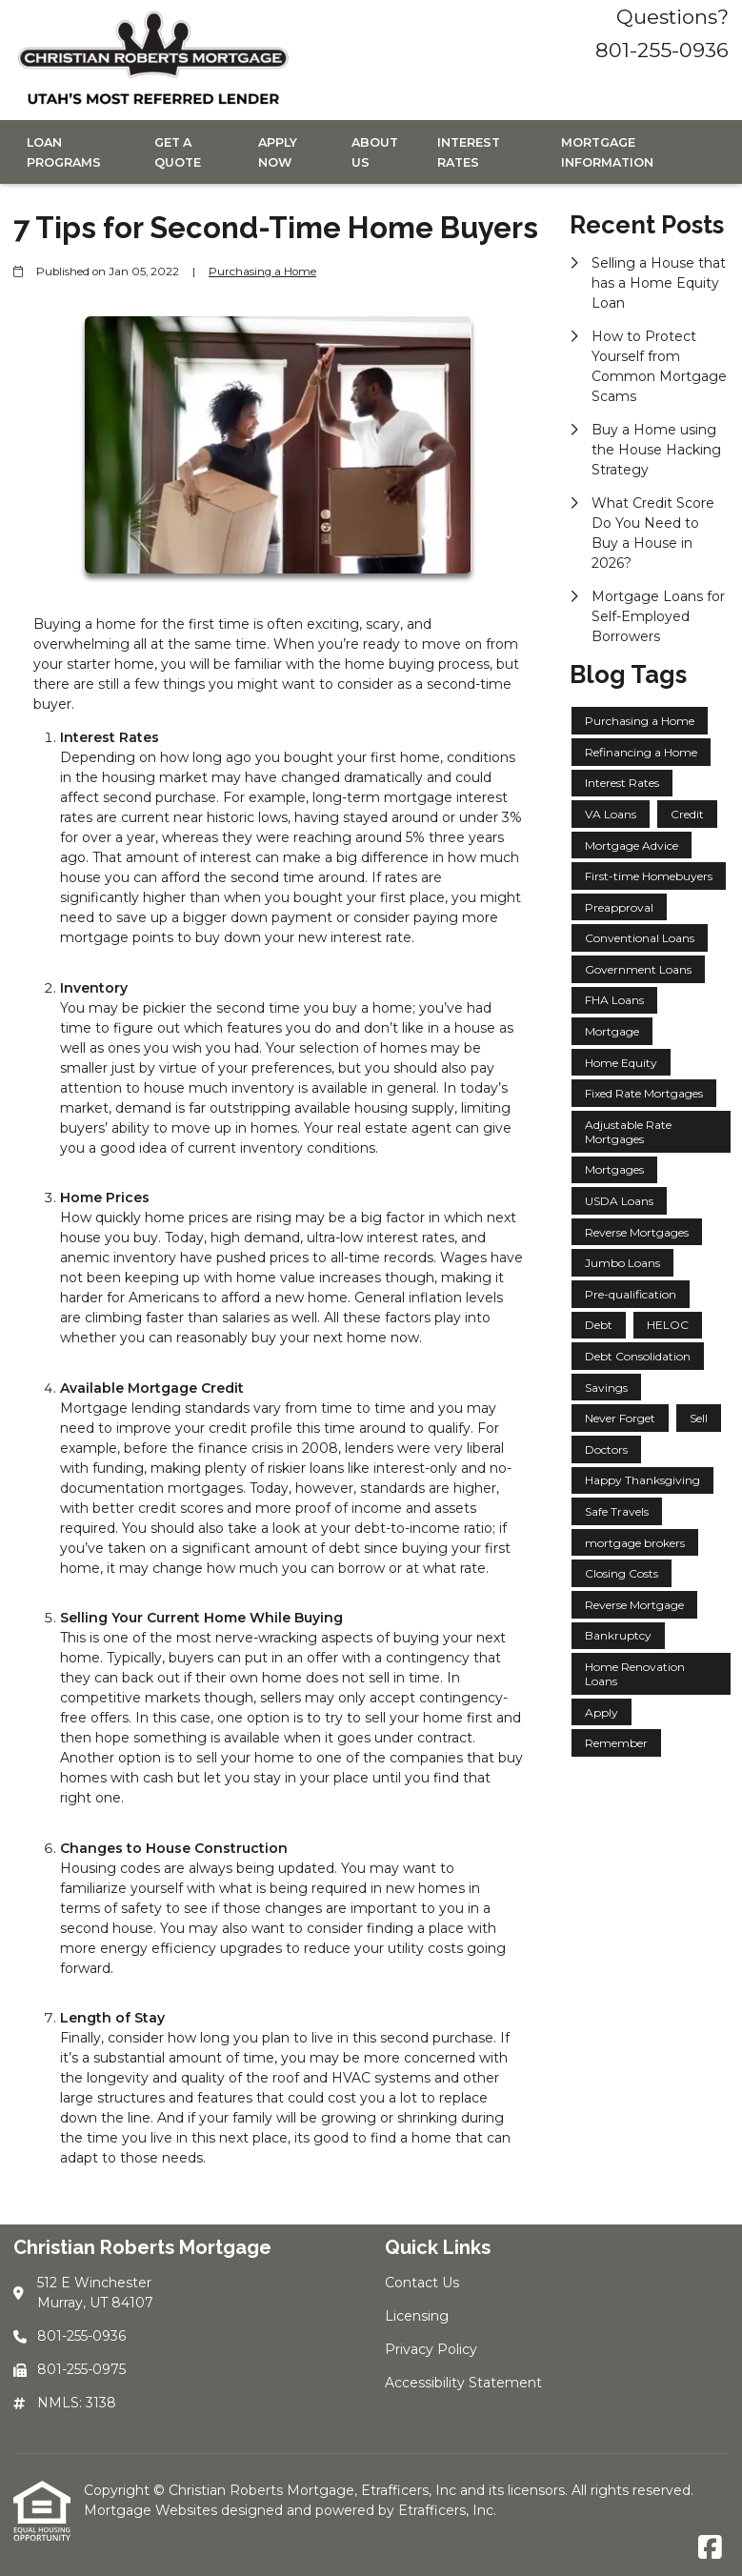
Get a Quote (177, 152)
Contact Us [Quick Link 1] (422, 2282)
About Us (374, 152)
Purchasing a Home (262, 271)
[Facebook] (710, 2548)
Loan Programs (64, 152)
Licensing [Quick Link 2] (417, 2315)
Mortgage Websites (152, 2510)
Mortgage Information (607, 152)
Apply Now (277, 152)
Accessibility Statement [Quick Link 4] (463, 2382)
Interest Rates (468, 152)
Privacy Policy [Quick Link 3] (431, 2349)
